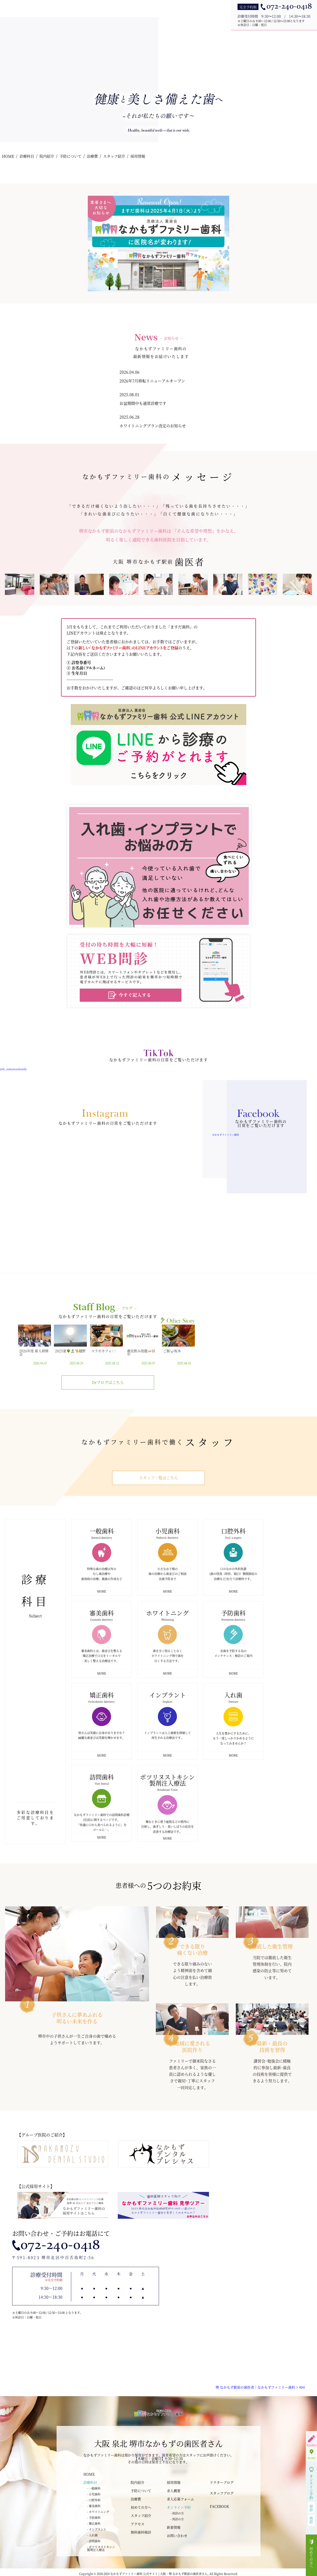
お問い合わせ (177, 2535)
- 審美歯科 (93, 2506)
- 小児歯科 (93, 2494)
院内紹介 (47, 156)
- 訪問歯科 (93, 2541)
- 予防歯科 (93, 2517)
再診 (311, 2519)
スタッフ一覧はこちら (158, 1478)
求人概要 (173, 2490)
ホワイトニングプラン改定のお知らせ (152, 426)
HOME (8, 156)
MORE (101, 1591)
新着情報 (173, 2527)
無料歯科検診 (141, 2532)
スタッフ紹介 (114, 156)
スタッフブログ (222, 2493)
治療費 (92, 156)
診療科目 (27, 156)
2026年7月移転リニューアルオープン (152, 381)
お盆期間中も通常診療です (142, 403)
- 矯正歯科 (93, 2523)
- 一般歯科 (93, 2488)
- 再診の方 (177, 2519)
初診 (311, 2508)
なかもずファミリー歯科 (225, 1134)
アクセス (137, 2523)
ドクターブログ (222, 2482)
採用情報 (137, 156)
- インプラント (96, 2529)
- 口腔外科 (93, 2500)
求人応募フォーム (180, 2498)
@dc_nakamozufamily (13, 1069)
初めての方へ (141, 2507)
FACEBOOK (219, 2506)
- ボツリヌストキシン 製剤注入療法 (101, 2548)
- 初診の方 (177, 2513)
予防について (70, 156)
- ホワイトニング (98, 2512)
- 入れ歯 (92, 2535)
